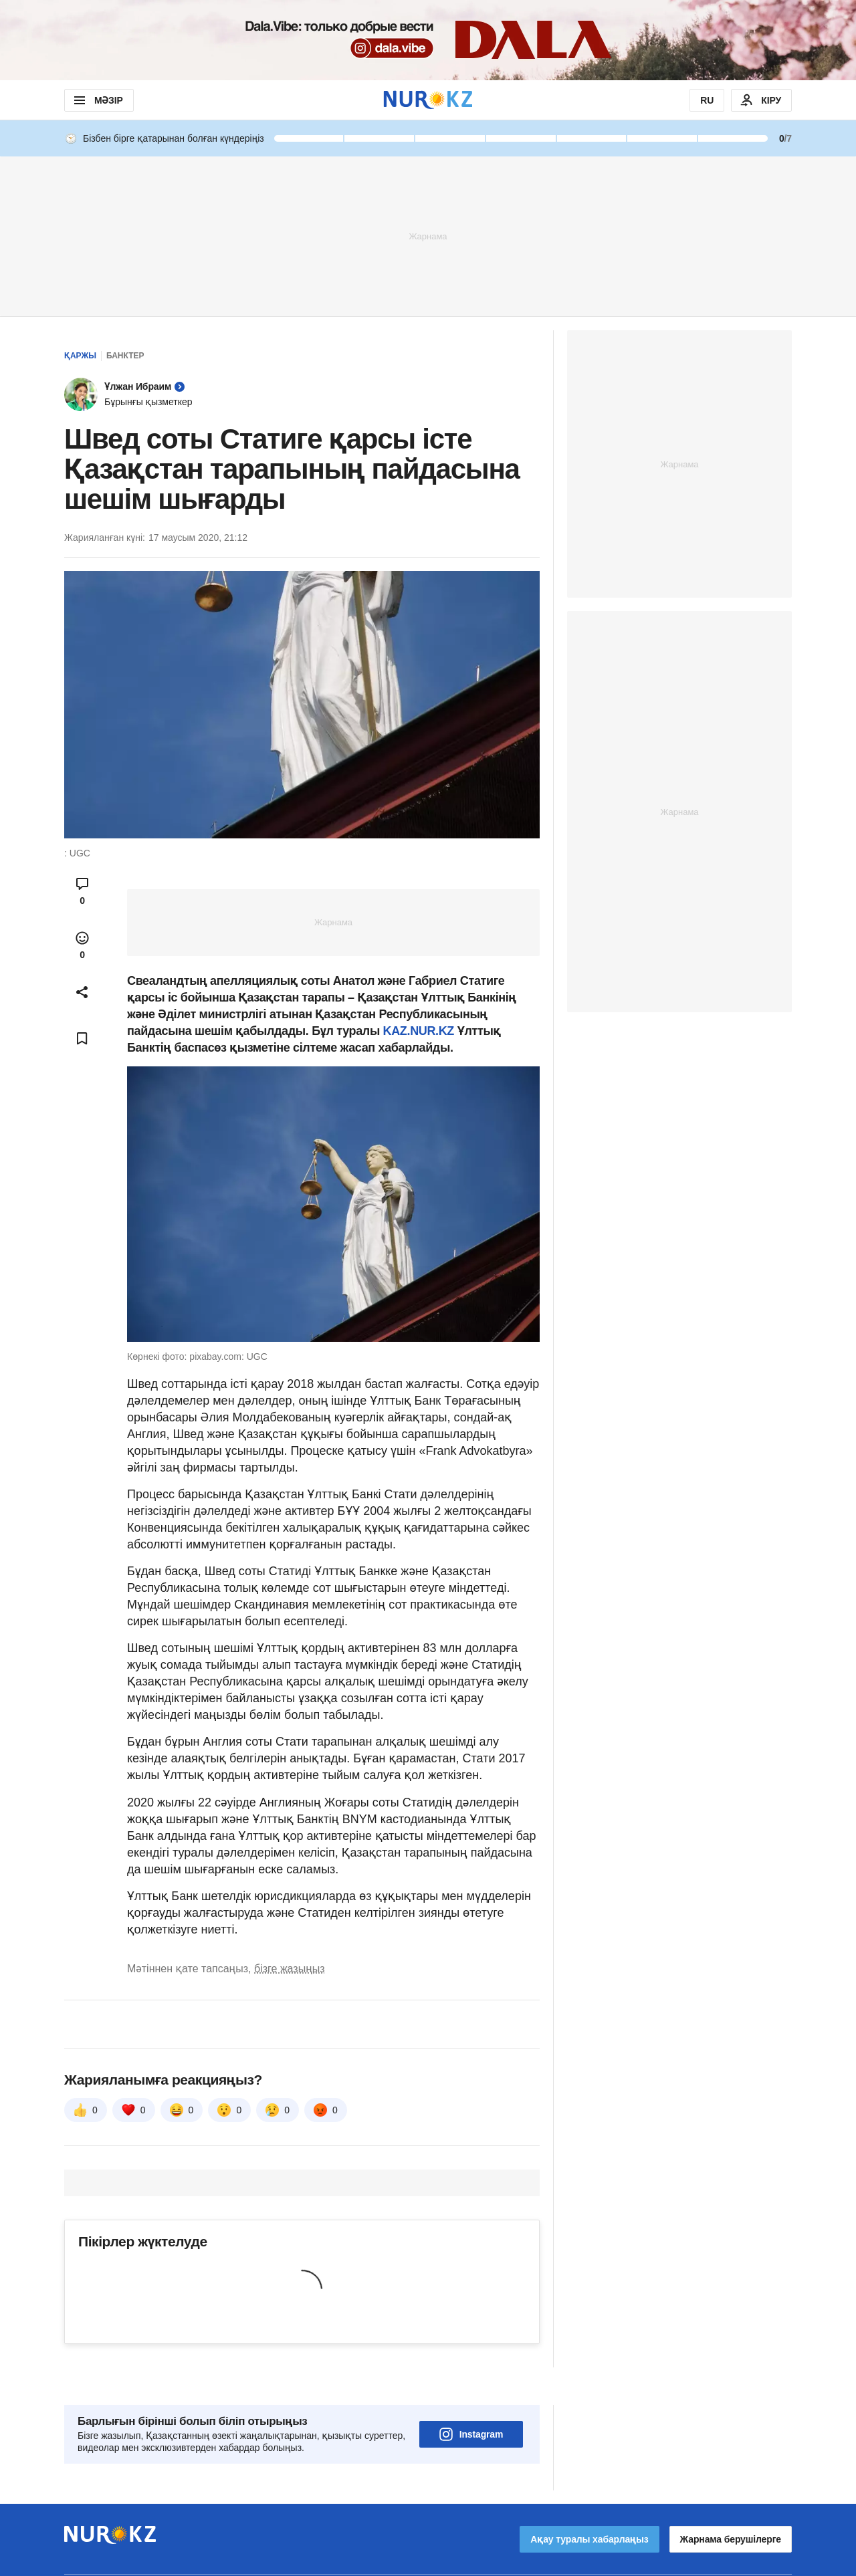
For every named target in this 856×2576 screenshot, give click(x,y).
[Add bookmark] (82, 1038)
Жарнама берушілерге (730, 2501)
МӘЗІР (97, 100)
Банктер (125, 355)
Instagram (471, 2397)
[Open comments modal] (82, 891)
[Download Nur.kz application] (428, 40)
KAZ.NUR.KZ (420, 1031)
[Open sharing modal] (82, 992)
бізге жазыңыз (289, 1968)
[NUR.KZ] (428, 100)
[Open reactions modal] (82, 945)
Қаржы (80, 355)
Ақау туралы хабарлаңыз (589, 2501)
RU (707, 100)
